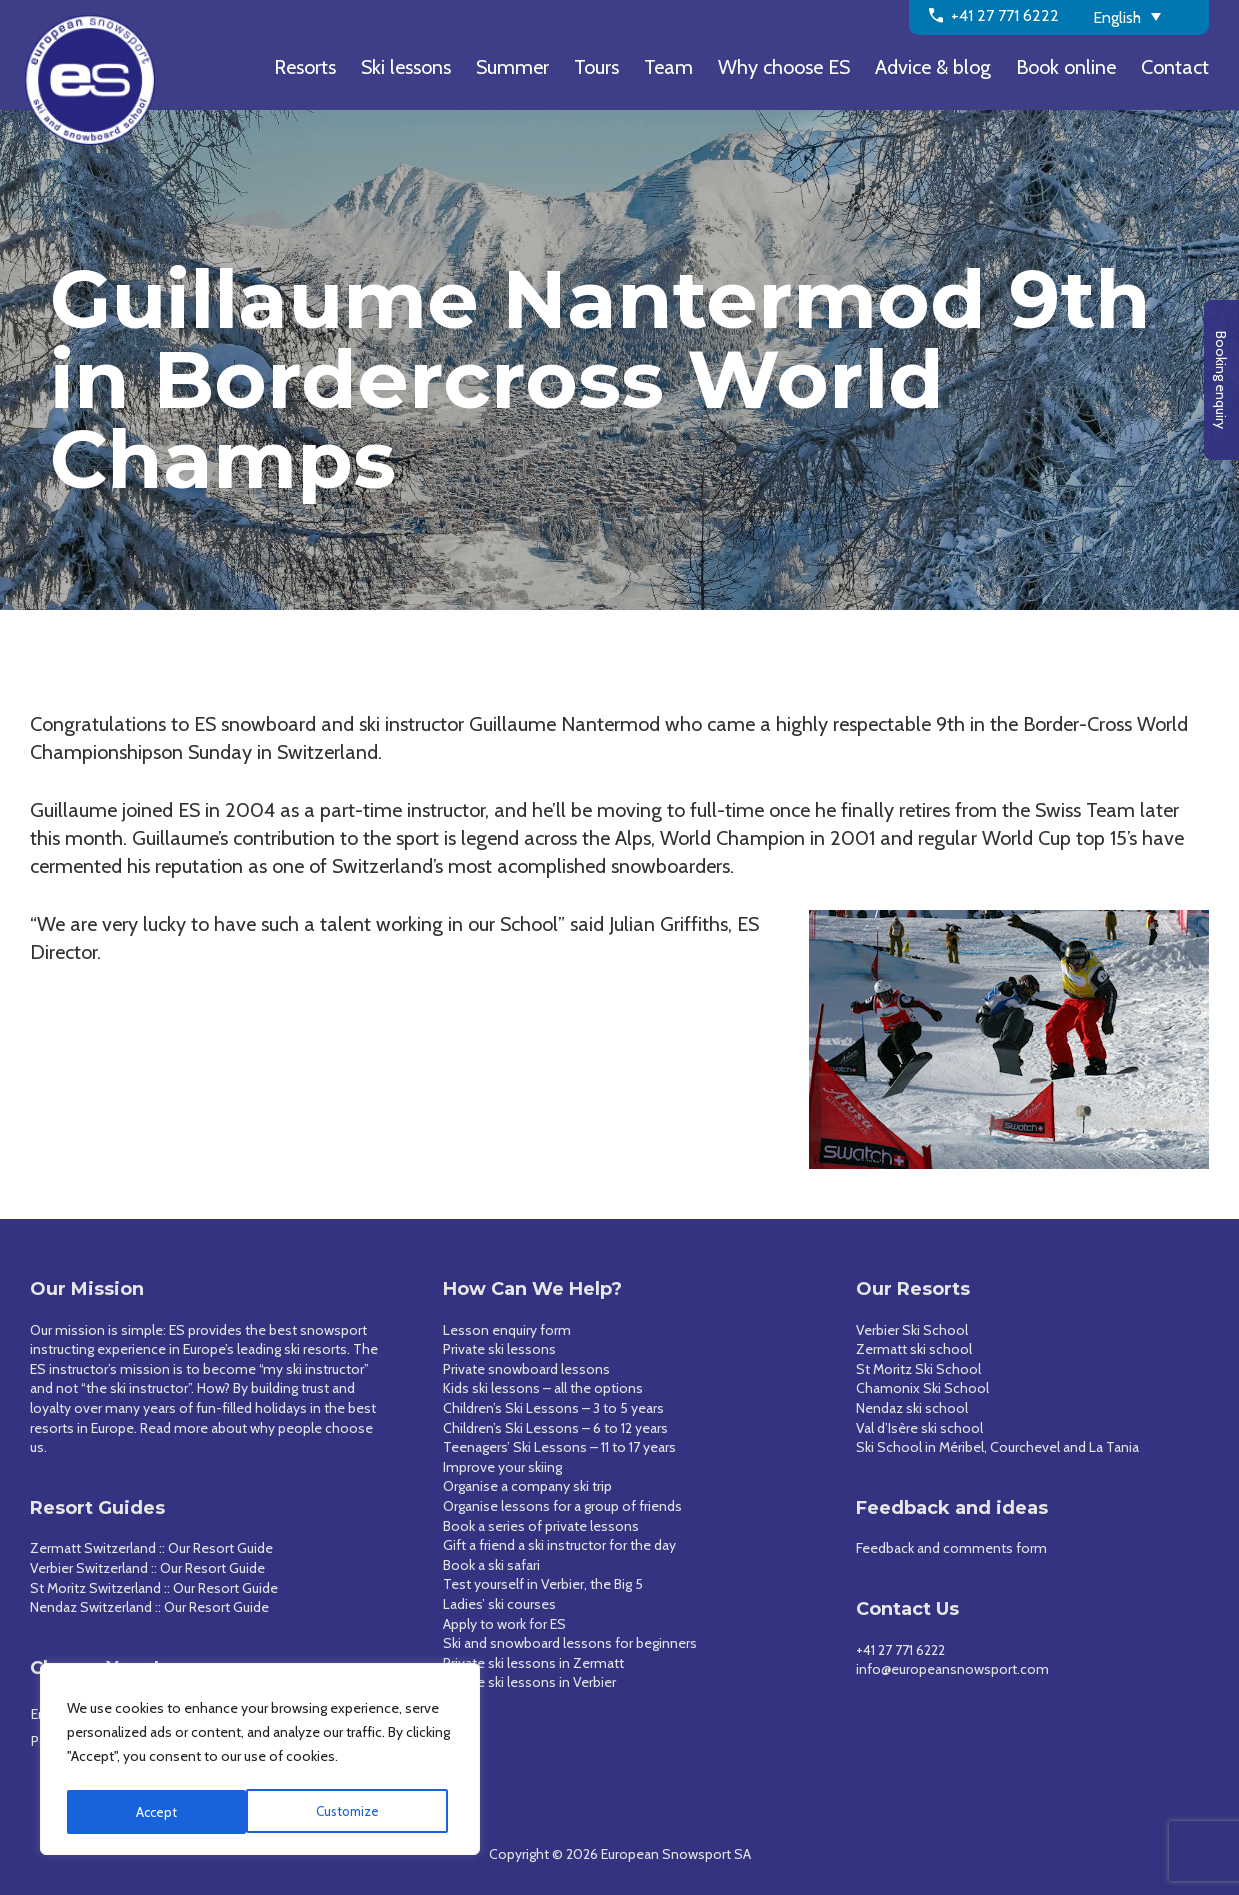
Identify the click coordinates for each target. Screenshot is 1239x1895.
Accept (364, 1812)
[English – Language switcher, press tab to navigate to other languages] (1144, 16)
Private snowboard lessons (526, 1369)
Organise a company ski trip (527, 1486)
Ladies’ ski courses (499, 1604)
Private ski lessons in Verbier (529, 1682)
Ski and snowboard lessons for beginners (570, 1643)
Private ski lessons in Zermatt (533, 1663)
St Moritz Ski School (918, 1369)
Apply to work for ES (504, 1624)
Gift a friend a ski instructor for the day (559, 1545)
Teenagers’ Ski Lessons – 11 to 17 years (559, 1447)
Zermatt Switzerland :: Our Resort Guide (151, 1548)
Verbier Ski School (912, 1330)
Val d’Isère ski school (919, 1428)
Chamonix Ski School (922, 1388)
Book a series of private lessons (541, 1526)
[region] (260, 1762)
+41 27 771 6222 (900, 1650)
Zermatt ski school (914, 1349)
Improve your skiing (502, 1467)
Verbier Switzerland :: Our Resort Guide (147, 1568)
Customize (168, 1812)
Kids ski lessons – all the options (543, 1388)
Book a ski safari (491, 1565)
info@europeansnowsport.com (952, 1669)
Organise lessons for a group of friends (562, 1506)
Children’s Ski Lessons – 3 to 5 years (553, 1408)
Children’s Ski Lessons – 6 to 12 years (555, 1428)
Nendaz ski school (912, 1408)
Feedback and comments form (951, 1548)
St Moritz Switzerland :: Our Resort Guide (154, 1588)
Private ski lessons (499, 1349)
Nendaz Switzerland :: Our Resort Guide (149, 1607)
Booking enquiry (1221, 380)
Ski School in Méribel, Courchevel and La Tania (997, 1447)
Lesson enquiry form (507, 1330)
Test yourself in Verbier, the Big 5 (543, 1584)
